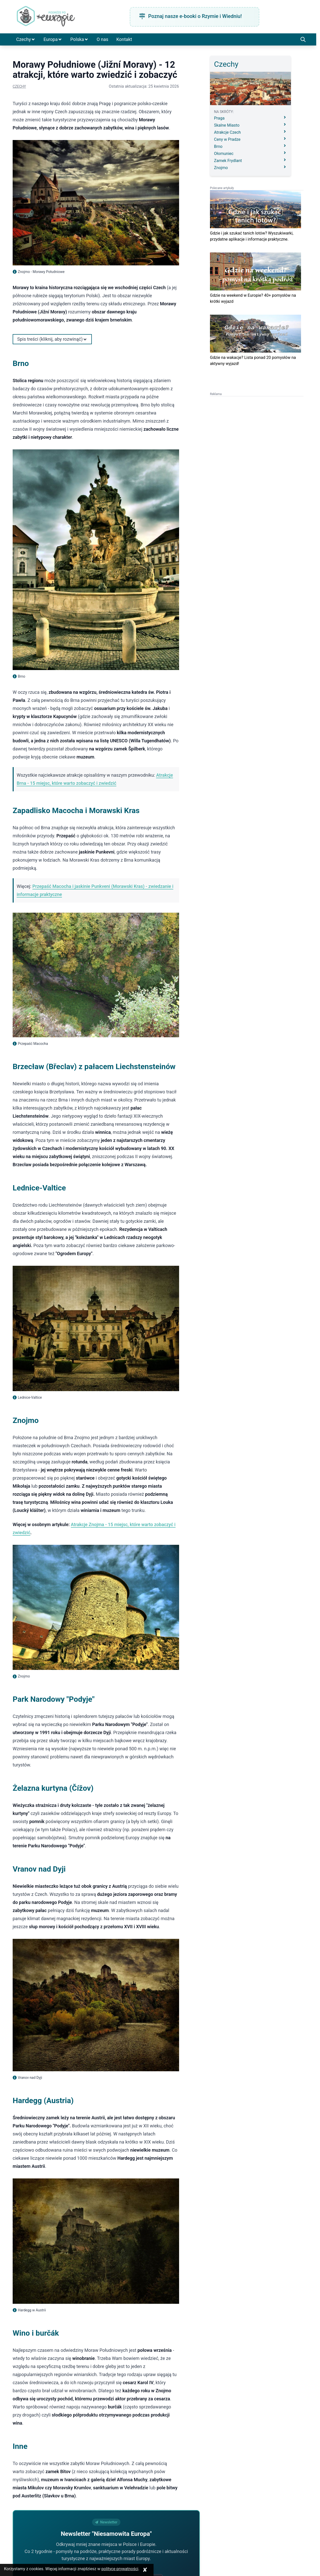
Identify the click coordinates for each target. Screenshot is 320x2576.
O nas (102, 39)
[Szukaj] (303, 39)
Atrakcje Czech (250, 132)
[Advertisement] (257, 431)
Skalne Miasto (250, 125)
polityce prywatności (119, 2568)
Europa (53, 39)
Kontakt (124, 39)
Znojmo (250, 167)
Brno (250, 146)
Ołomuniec (250, 153)
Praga (250, 118)
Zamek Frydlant (250, 160)
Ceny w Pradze (250, 139)
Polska (79, 39)
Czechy (25, 39)
